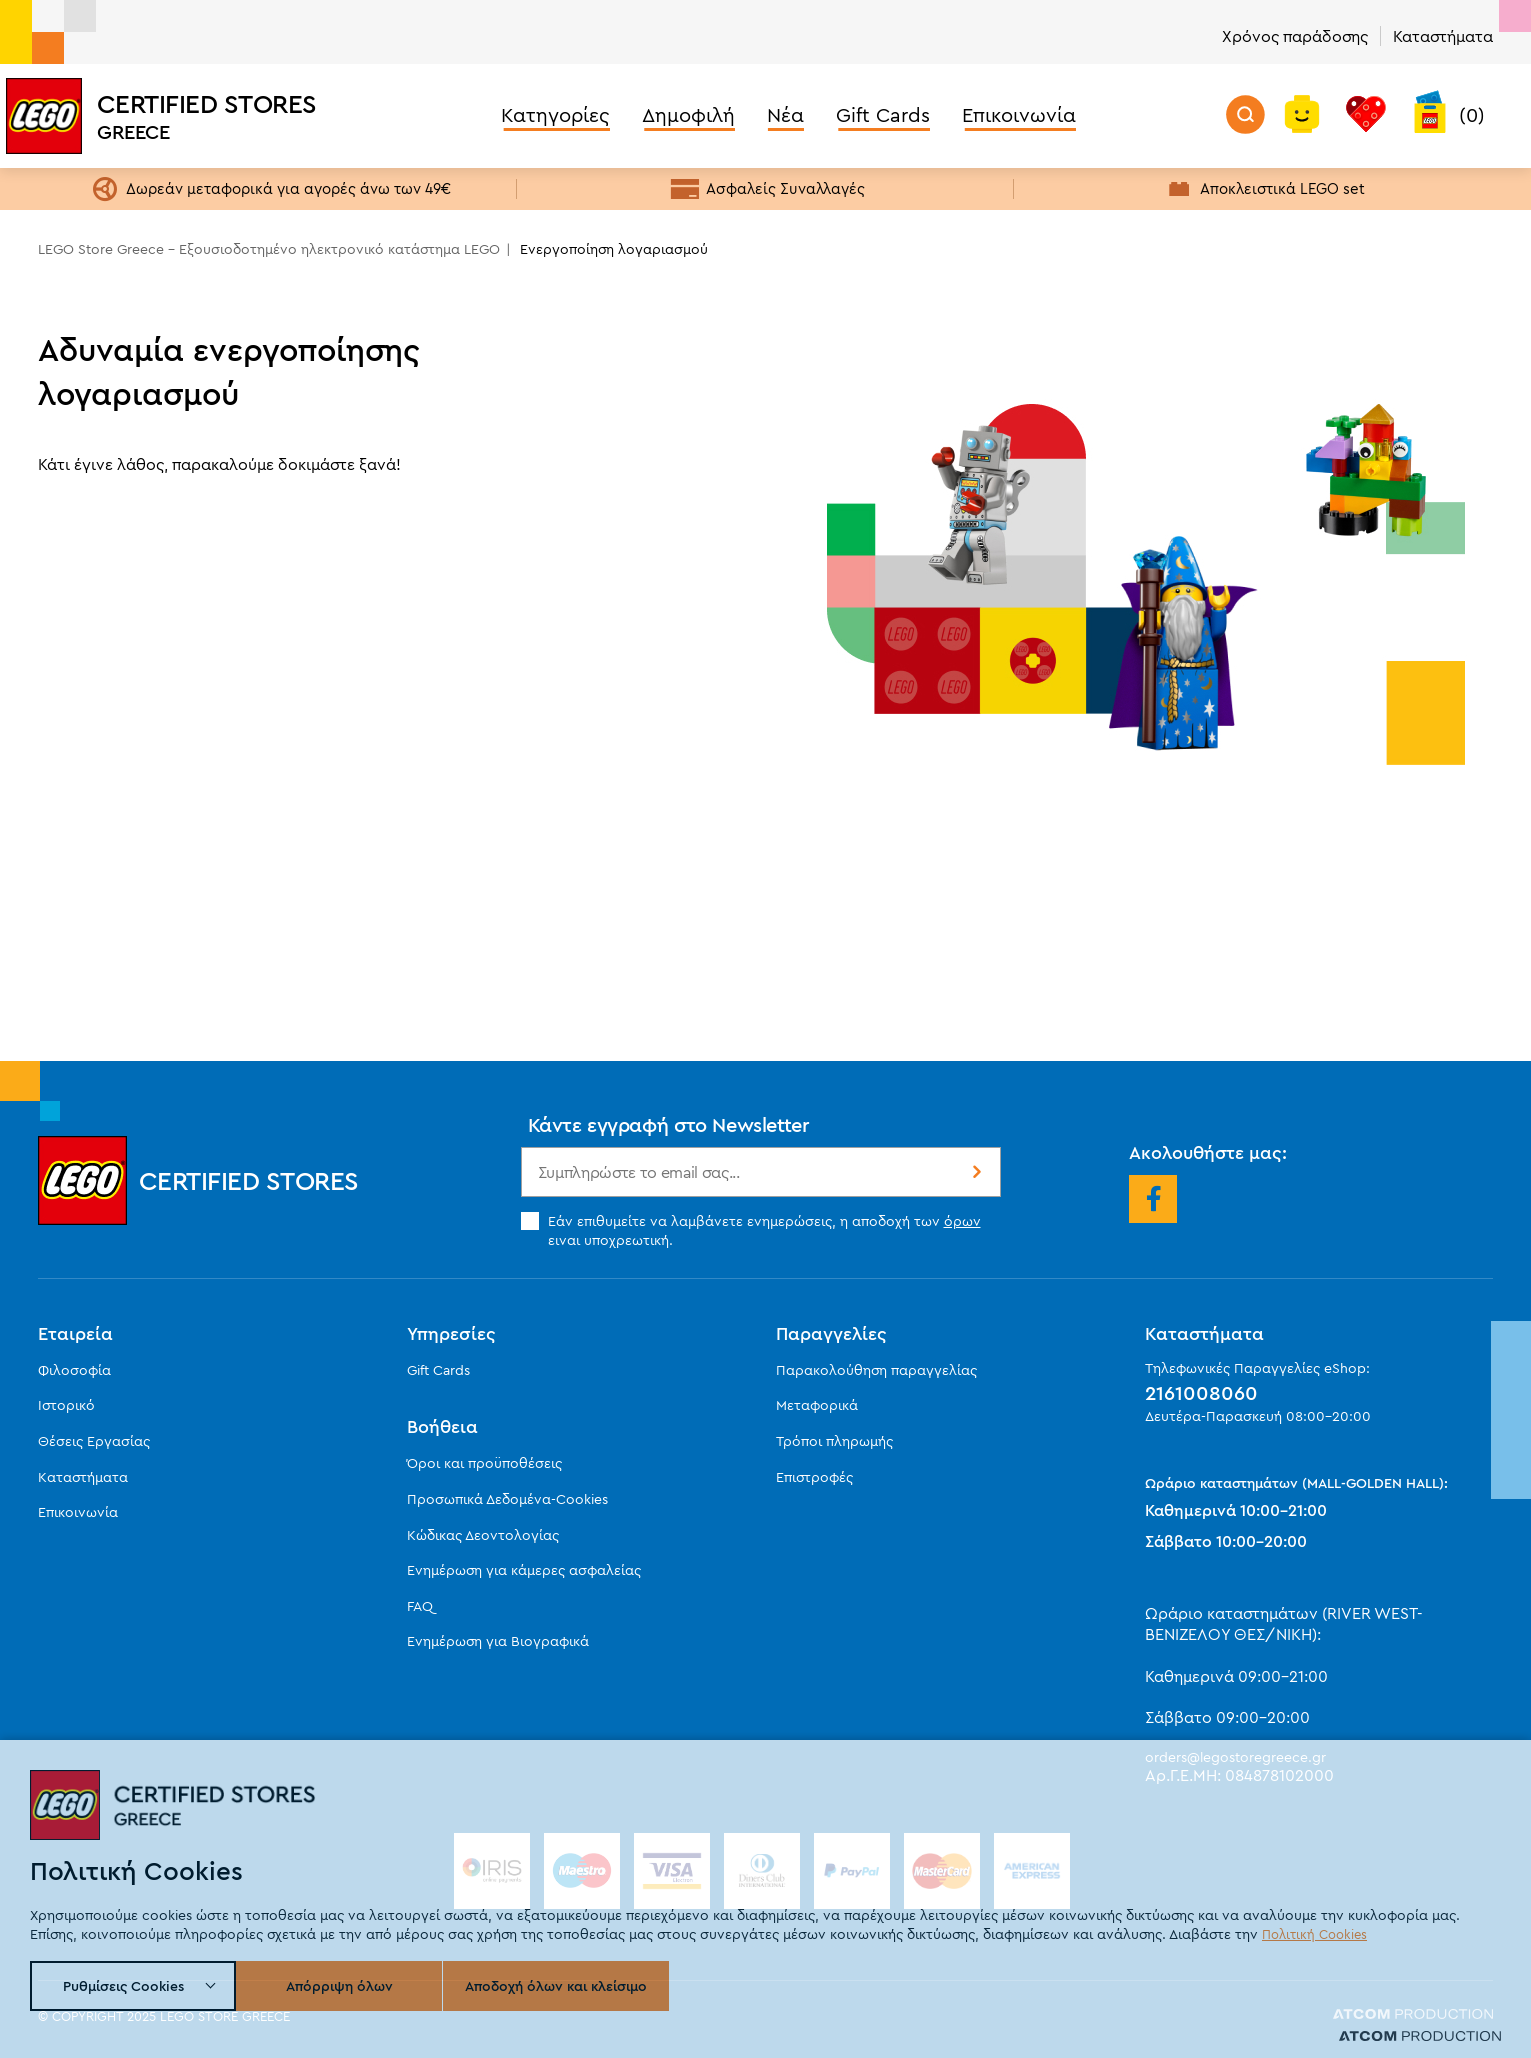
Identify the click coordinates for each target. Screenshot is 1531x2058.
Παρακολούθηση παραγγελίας (876, 1370)
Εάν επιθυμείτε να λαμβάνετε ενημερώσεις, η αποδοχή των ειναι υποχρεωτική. (751, 1230)
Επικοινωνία (1019, 114)
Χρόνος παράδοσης (1295, 36)
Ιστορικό (66, 1405)
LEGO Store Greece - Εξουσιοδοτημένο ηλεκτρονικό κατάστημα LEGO (269, 249)
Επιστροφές (814, 1477)
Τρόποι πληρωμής (834, 1441)
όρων (962, 1221)
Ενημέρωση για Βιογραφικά (498, 1641)
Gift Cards (883, 114)
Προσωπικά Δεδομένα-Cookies (507, 1499)
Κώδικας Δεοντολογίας (483, 1535)
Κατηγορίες (555, 114)
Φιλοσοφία (74, 1370)
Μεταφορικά (817, 1405)
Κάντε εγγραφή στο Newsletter (669, 1124)
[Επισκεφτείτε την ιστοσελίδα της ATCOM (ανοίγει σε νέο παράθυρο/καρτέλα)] (1413, 2016)
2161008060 (1201, 1393)
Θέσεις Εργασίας (94, 1441)
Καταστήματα (1443, 36)
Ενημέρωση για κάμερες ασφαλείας (524, 1570)
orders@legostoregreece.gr (1235, 1757)
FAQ (420, 1606)
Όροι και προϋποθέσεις (484, 1463)
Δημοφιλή (688, 114)
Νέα (785, 114)
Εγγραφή (975, 1172)
